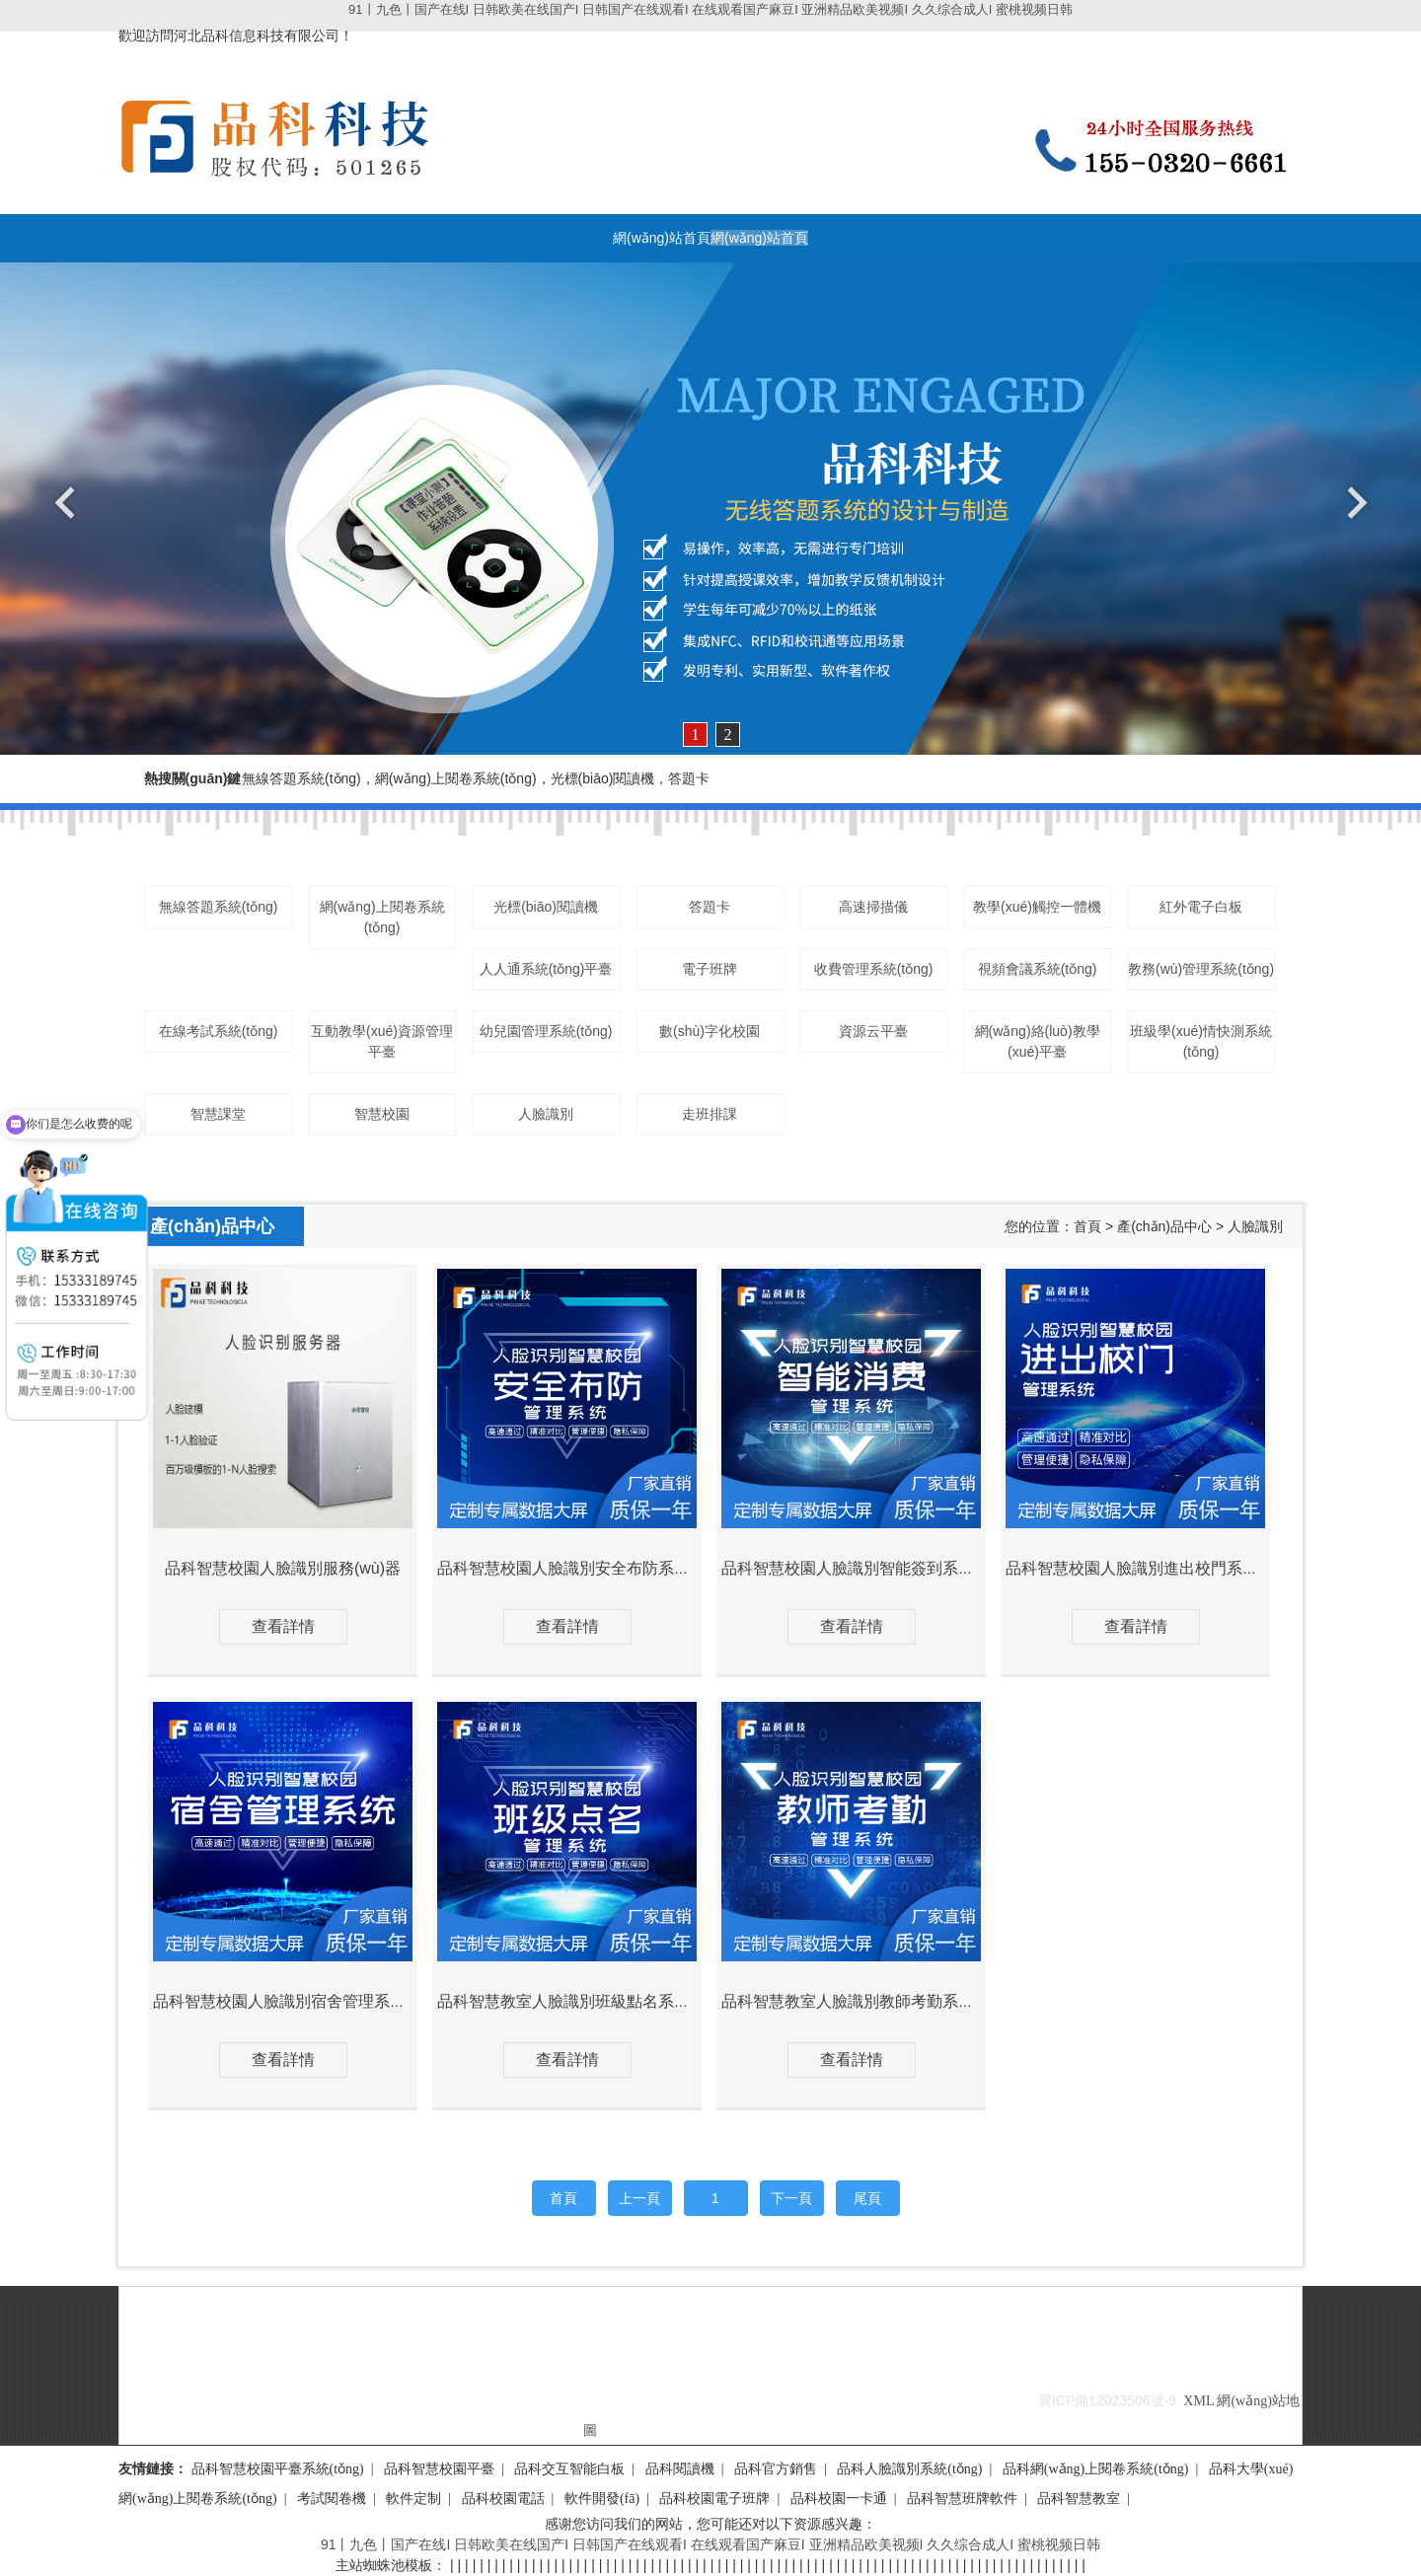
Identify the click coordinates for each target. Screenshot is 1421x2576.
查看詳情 (283, 1626)
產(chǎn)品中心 (1164, 1226)
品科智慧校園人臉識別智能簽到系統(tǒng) (868, 1568)
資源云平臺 (873, 1031)
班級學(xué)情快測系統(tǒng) (1201, 1041)
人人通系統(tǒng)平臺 (546, 969)
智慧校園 (382, 1114)
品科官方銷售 (775, 2469)
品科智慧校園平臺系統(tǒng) (277, 2469)
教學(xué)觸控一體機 (1037, 907)
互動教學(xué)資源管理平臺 (382, 1041)
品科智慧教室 (1078, 2498)
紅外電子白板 (1200, 907)
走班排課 (709, 1114)
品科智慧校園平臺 (439, 2469)
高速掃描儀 (873, 907)
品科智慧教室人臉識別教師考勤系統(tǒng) (868, 2001)
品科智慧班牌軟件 (962, 2498)
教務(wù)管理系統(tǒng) (1201, 969)
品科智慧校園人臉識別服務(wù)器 (283, 1568)
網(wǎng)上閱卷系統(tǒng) (382, 917)
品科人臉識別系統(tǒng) (909, 2469)
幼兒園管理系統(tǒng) (546, 1031)
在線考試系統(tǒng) (218, 1031)
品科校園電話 (503, 2498)
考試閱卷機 (331, 2498)
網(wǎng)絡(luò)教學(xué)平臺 (1037, 1041)
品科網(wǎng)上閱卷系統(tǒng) (1096, 2469)
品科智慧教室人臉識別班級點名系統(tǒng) (584, 2001)
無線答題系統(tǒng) (218, 907)
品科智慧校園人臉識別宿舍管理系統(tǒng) (300, 2001)
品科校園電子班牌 (714, 2498)
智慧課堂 (218, 1114)
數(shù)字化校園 (709, 1031)
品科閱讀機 (679, 2469)
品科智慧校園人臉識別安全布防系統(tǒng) (584, 1568)
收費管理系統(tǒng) (874, 969)
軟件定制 (413, 2498)
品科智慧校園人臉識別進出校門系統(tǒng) (1153, 1568)
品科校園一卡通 (838, 2498)
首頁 (1087, 1226)
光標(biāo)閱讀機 (545, 907)
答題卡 (709, 907)
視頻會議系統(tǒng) (1037, 969)
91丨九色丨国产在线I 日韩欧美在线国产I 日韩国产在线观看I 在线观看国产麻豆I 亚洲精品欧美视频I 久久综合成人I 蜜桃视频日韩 (710, 9)
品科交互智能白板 (569, 2469)
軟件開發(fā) (601, 2498)
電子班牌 (709, 969)
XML (1198, 2400)
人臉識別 (545, 1114)
